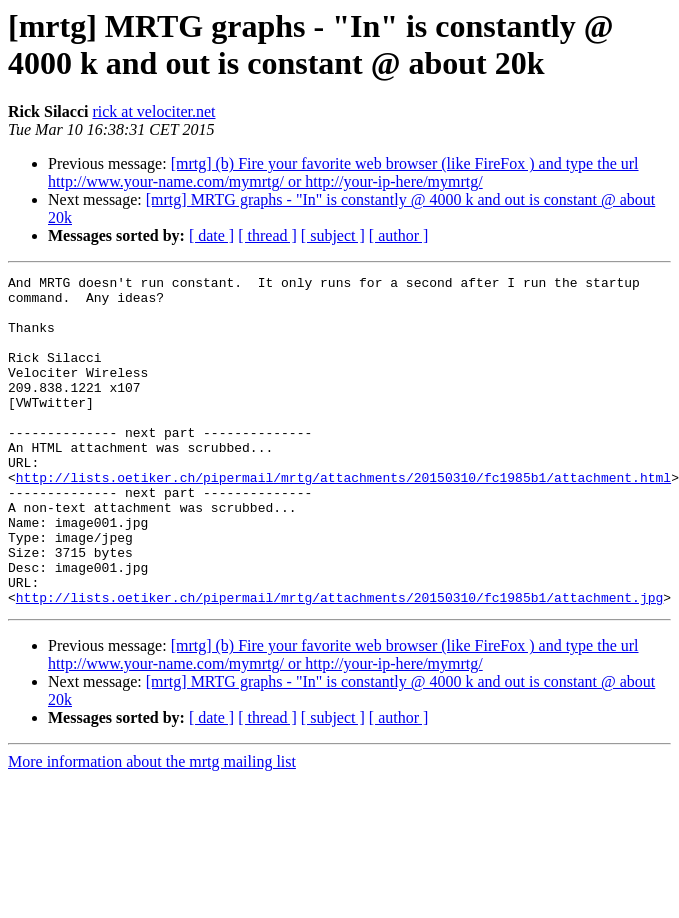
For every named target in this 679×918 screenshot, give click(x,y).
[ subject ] (333, 235)
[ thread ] (267, 235)
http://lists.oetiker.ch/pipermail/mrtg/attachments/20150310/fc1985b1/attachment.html (343, 519)
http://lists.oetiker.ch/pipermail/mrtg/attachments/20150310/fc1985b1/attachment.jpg (339, 663)
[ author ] (399, 235)
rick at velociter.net (153, 111)
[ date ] (211, 235)
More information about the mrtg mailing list (152, 827)
